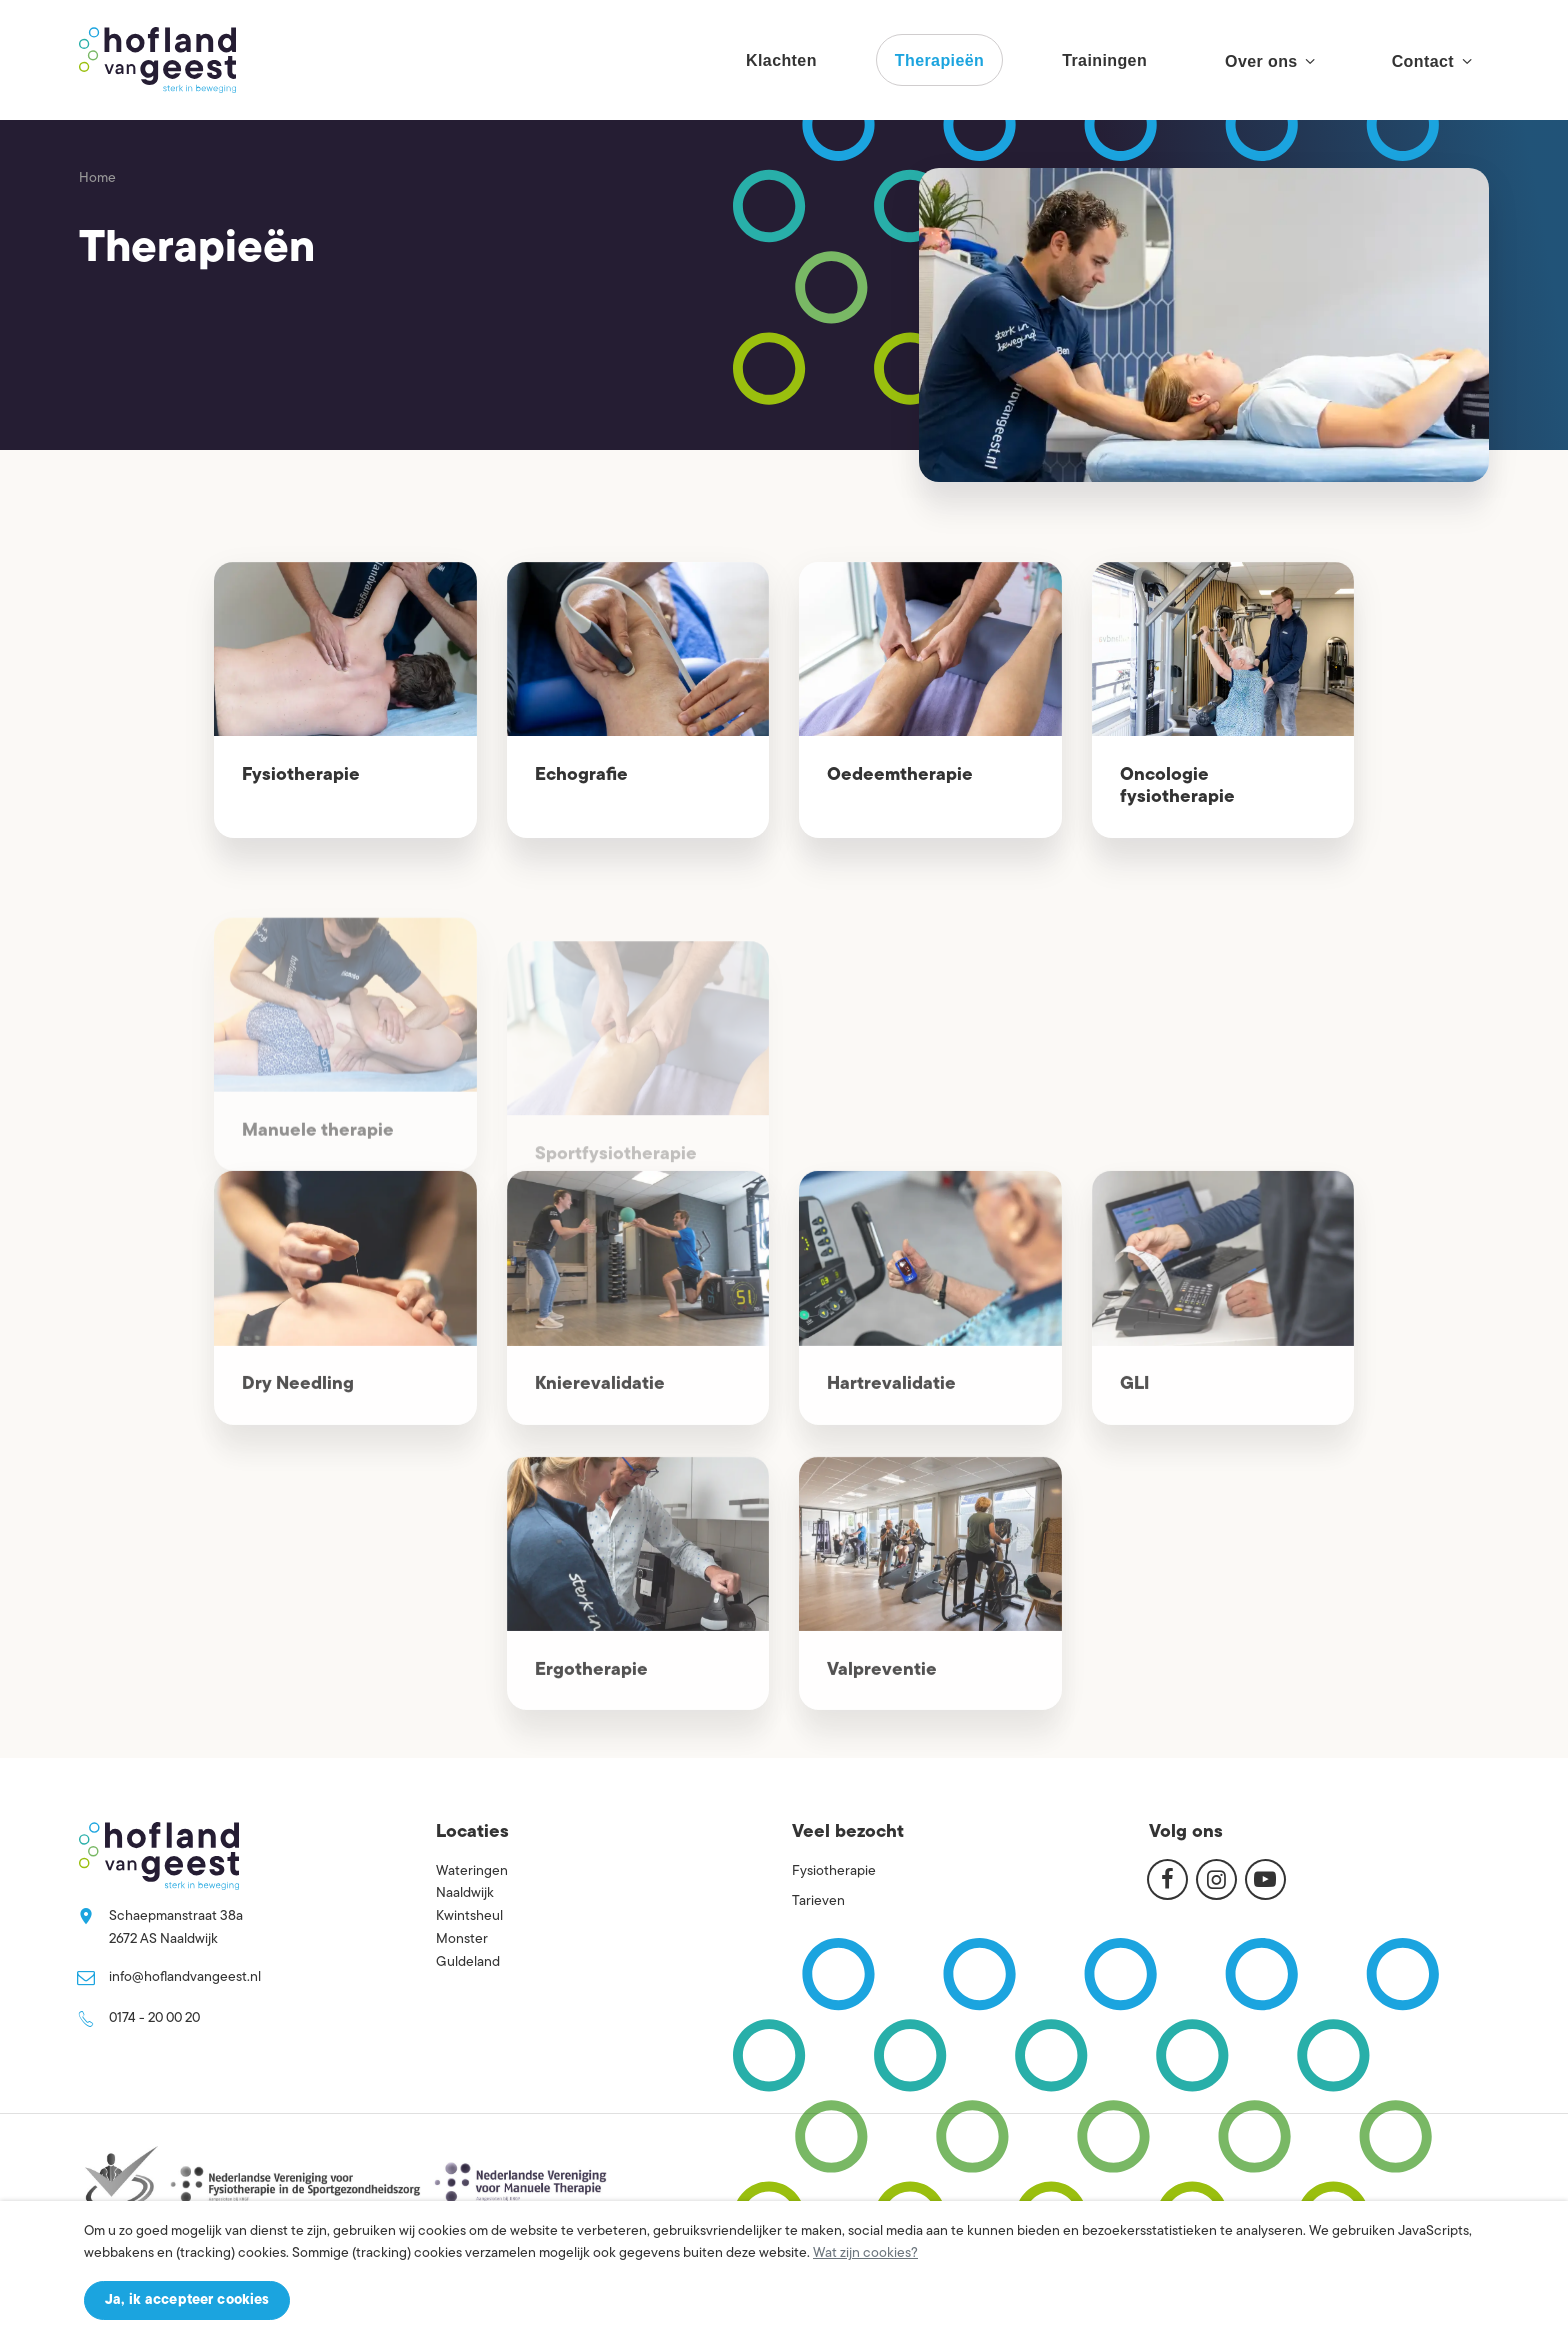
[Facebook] (1167, 1879)
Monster (462, 1939)
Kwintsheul (469, 1916)
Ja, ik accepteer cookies (187, 2300)
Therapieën (939, 60)
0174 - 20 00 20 (154, 2018)
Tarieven (818, 1901)
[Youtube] (1265, 1879)
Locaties (472, 1832)
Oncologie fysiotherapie (1177, 787)
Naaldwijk (465, 1893)
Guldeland (468, 1962)
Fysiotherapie (301, 775)
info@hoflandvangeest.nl (185, 1977)
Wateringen (472, 1871)
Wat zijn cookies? (865, 2253)
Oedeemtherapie (900, 775)
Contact (1431, 61)
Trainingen (1104, 60)
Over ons (1269, 61)
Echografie (581, 775)
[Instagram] (1216, 1879)
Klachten (781, 60)
